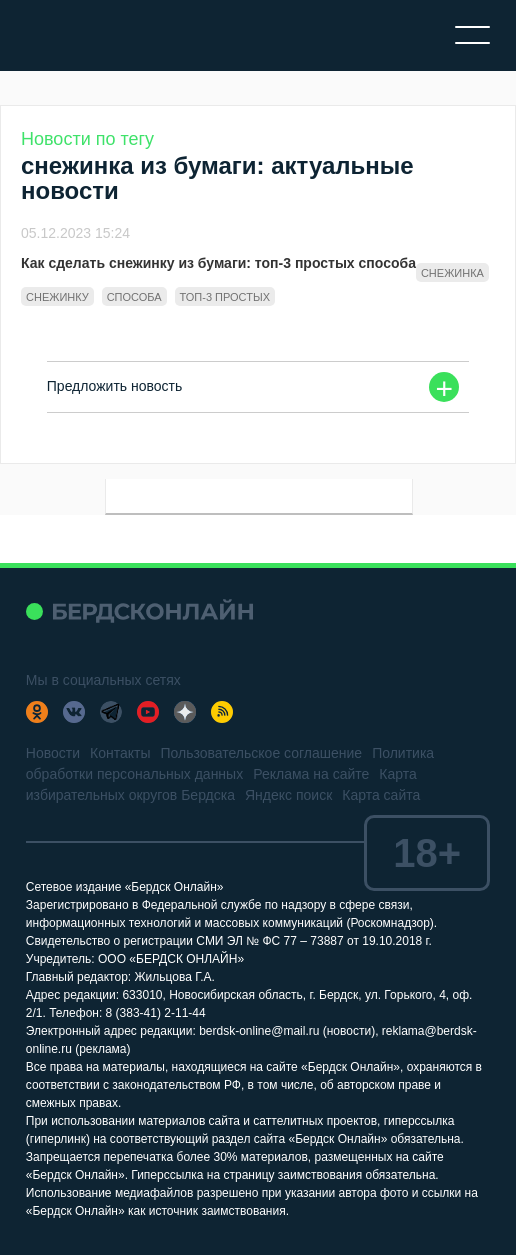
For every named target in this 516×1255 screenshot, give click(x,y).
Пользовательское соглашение (261, 753)
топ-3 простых (225, 297)
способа (134, 297)
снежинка (452, 273)
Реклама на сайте (311, 774)
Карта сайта (381, 795)
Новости (53, 753)
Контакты (120, 753)
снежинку (57, 297)
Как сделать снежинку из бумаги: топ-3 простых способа (218, 263)
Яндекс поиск (288, 795)
